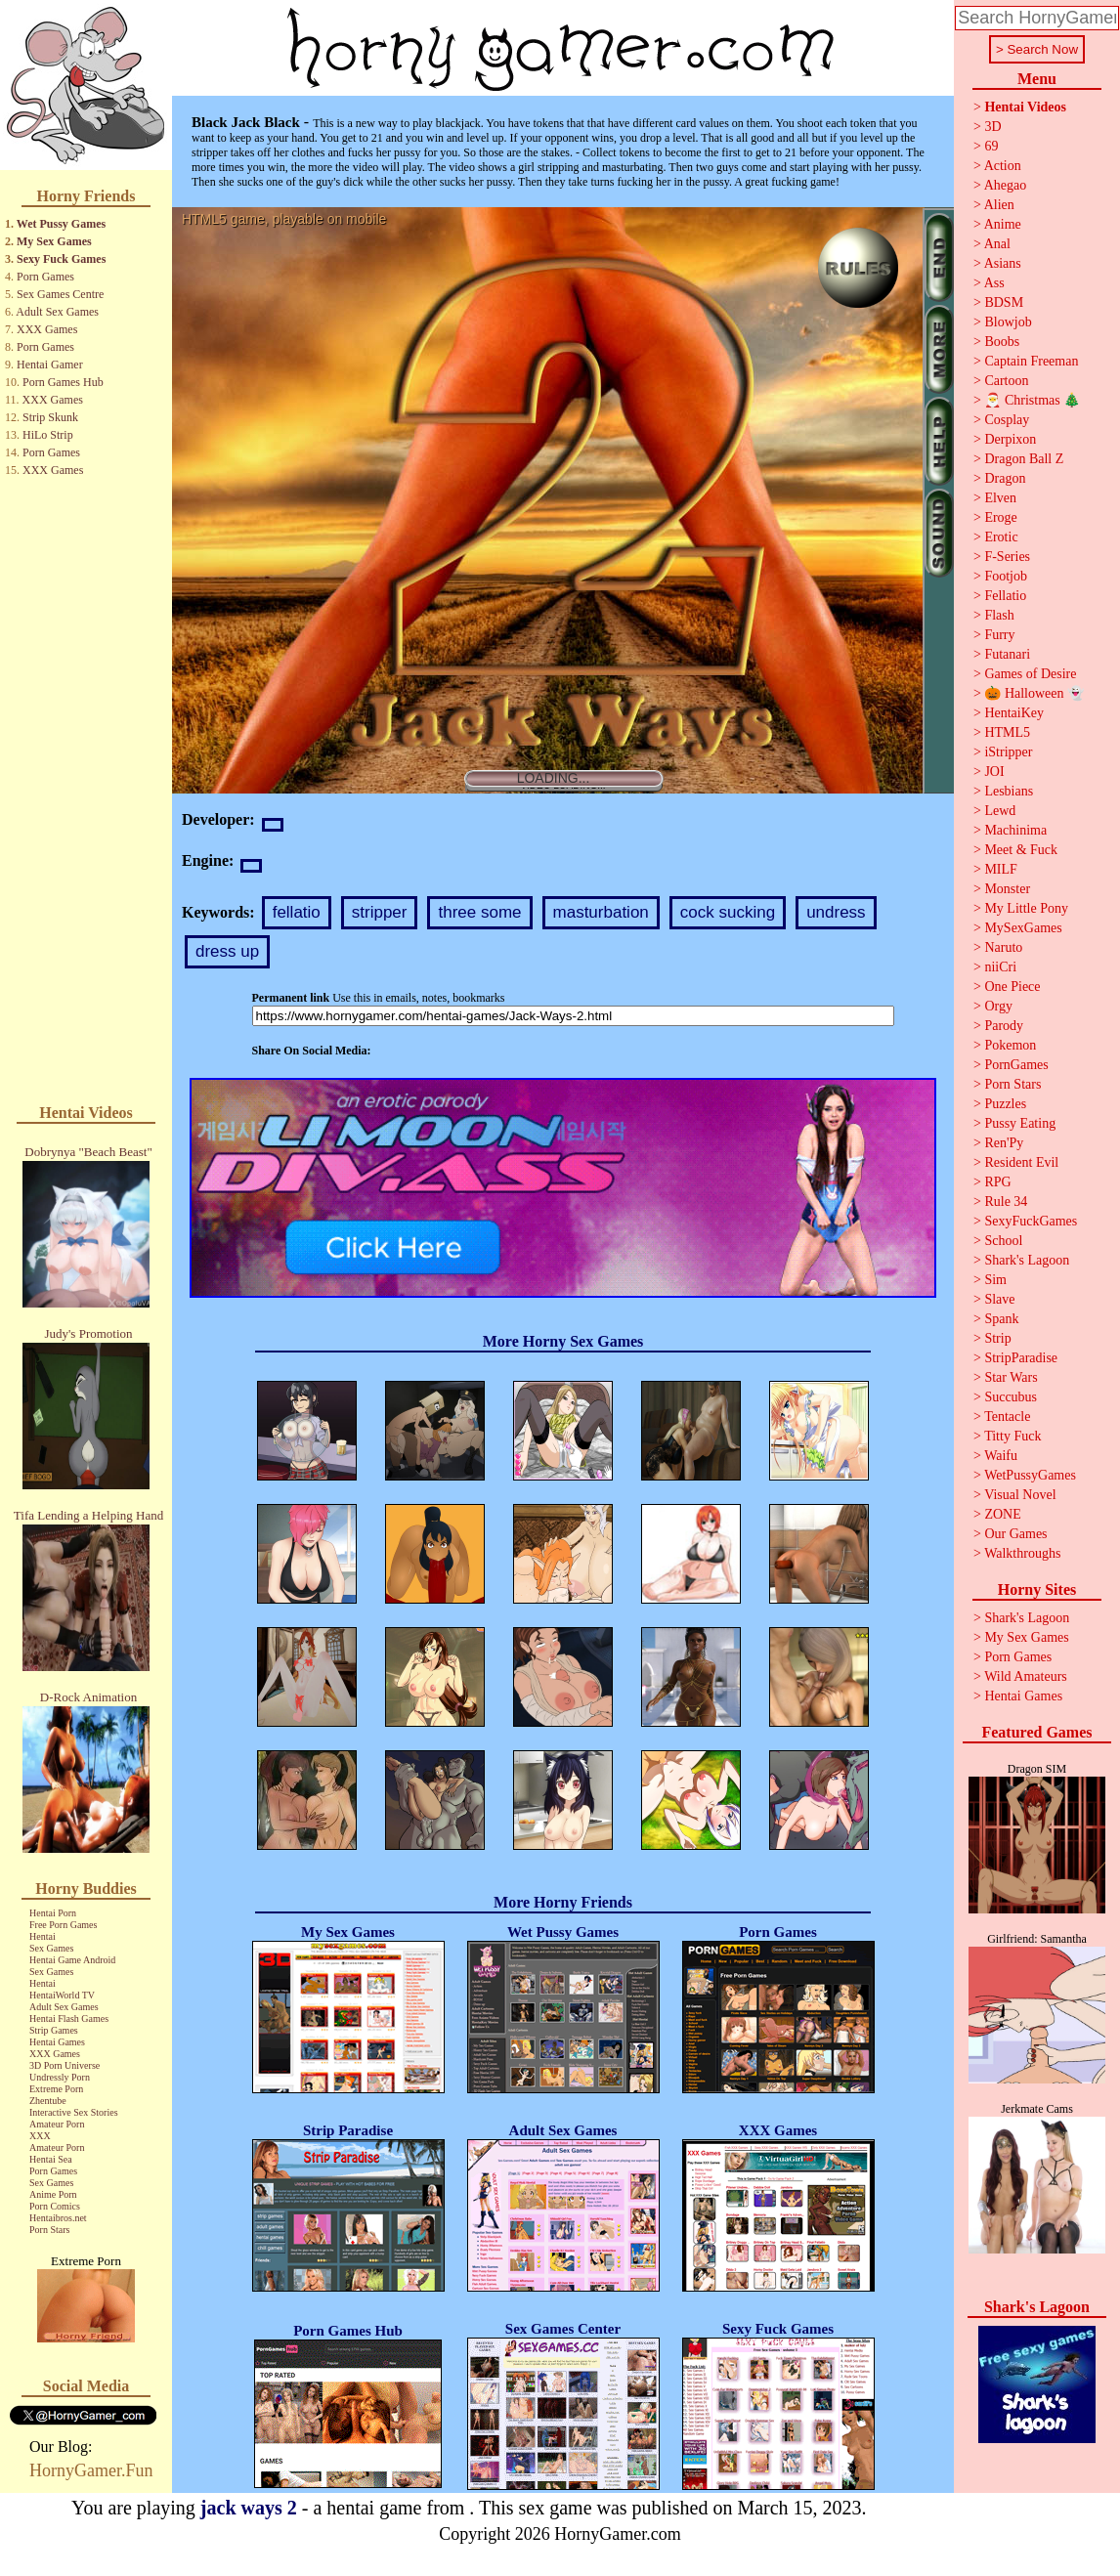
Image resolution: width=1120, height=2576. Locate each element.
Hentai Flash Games (68, 2018)
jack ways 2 (248, 2507)
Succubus (1010, 1397)
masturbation (601, 912)
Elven (1000, 498)
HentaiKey (1014, 713)
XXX (40, 2135)
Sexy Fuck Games (61, 259)
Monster (1007, 888)
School (1003, 1240)
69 (991, 146)
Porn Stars (49, 2229)
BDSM (1003, 302)
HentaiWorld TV (62, 1995)
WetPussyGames (1030, 1475)
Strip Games (53, 2030)
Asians (1002, 263)
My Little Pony (1026, 908)
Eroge (1000, 517)
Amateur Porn (56, 2124)
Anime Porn (53, 2194)
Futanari (1007, 654)
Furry (999, 634)
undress (835, 912)
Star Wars (1010, 1377)
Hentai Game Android (72, 1959)
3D (992, 126)
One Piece (1012, 986)
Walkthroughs (1022, 1553)
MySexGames (1022, 928)
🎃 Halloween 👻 (1034, 693)
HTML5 (1007, 732)
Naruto (1003, 947)
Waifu (1000, 1455)
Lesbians (1008, 791)
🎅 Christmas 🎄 (1032, 400)
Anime (1002, 224)
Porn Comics (54, 2206)
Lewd (999, 810)
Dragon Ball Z (1023, 458)
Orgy (998, 1006)
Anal (997, 243)
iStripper (1008, 752)
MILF (1000, 869)
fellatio (297, 912)
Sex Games (51, 1948)
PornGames (1016, 1064)
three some (479, 912)
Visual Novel (1019, 1494)
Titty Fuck (1012, 1436)
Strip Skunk (50, 417)
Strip (997, 1338)
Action (1002, 165)
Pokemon (1010, 1045)
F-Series (1007, 556)
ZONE (1002, 1514)
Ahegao (1005, 185)
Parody (1003, 1025)
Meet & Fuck (1020, 849)
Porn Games (45, 276)
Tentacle (1007, 1416)
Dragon (1004, 478)
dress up (227, 951)
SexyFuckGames (1030, 1221)
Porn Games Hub (63, 382)
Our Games (1015, 1533)
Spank (1001, 1318)
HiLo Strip (47, 435)
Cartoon (1006, 380)
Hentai (42, 1936)
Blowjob (1007, 322)
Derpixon (1010, 439)
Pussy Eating (1019, 1123)
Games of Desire (1030, 673)
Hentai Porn (52, 1913)
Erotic (1000, 537)
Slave (999, 1299)
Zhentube (47, 2100)
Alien (999, 204)
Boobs (1001, 341)
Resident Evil (1021, 1162)
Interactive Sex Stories (73, 2112)
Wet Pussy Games (61, 224)
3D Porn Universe (64, 2065)
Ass (994, 283)
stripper (380, 912)
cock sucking (727, 912)
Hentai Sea (50, 2159)
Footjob (1005, 576)
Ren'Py (1003, 1143)
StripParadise (1020, 1358)
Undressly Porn (59, 2077)
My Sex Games (54, 241)
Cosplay (1006, 419)
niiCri (1000, 967)
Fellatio (1005, 595)
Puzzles (1005, 1103)
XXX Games (47, 329)
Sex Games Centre (60, 294)
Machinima (1015, 830)
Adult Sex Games (57, 312)
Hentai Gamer (50, 364)
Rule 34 (1005, 1201)
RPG (997, 1182)
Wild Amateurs (1025, 1676)
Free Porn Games (63, 1924)
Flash (998, 615)
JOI (994, 771)
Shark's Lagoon (1026, 1260)
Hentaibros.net (58, 2217)
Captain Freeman (1031, 361)
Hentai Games (57, 2042)
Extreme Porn (56, 2088)
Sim (995, 1279)
